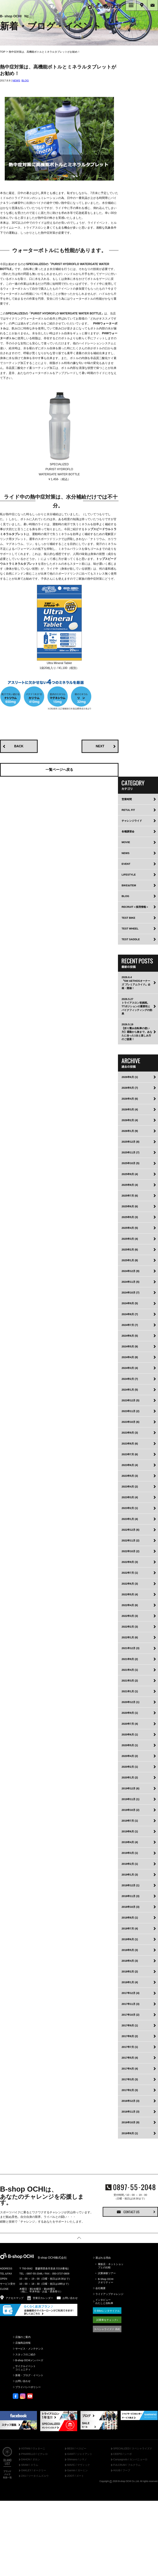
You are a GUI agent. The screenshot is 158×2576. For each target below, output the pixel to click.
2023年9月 (130, 1432)
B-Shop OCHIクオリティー (105, 2279)
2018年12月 (130, 1884)
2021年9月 (130, 1658)
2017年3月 (130, 2078)
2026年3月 (130, 1108)
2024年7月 (130, 1324)
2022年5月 (130, 1593)
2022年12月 (130, 1528)
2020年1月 (130, 1776)
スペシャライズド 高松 (107, 2328)
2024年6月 (130, 1334)
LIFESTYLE (129, 873)
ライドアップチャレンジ (109, 2292)
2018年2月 (130, 1970)
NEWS (16, 79)
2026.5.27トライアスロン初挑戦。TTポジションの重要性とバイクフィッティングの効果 (137, 1005)
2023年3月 (130, 1496)
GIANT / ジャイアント (79, 2453)
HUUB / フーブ (121, 2469)
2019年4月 (130, 1841)
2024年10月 (130, 1291)
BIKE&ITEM (129, 884)
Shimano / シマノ (77, 2458)
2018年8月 (130, 1917)
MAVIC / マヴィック (78, 2464)
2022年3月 (130, 1615)
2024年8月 (130, 1313)
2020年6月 (130, 1733)
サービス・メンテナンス (29, 2347)
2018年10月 (130, 1906)
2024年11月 (130, 1281)
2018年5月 (130, 1949)
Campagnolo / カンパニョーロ (130, 2458)
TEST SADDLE (131, 938)
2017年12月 (130, 1992)
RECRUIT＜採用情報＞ (135, 906)
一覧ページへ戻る (59, 768)
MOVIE (126, 841)
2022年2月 (130, 1626)
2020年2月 (130, 1766)
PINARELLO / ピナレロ (34, 2453)
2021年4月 (130, 1669)
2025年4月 (130, 1227)
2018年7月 (130, 1927)
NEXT (100, 745)
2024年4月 (130, 1356)
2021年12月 (130, 1647)
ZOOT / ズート (75, 2475)
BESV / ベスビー (76, 2447)
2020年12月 (130, 1701)
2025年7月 (130, 1194)
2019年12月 (130, 1787)
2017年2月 (130, 2089)
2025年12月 (130, 1140)
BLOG (25, 79)
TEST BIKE (128, 916)
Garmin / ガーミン (77, 2469)
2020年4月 (130, 1755)
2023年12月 (130, 1399)
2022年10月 (130, 1550)
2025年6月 (130, 1205)
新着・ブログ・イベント (29, 2374)
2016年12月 (130, 2100)
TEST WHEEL (130, 927)
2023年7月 (130, 1453)
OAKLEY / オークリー (33, 2469)
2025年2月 (130, 1248)
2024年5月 (130, 1345)
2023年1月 (130, 1518)
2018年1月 (130, 1981)
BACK (18, 745)
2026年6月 (130, 1076)
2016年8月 (130, 2132)
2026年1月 (130, 1130)
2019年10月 (130, 1809)
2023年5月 (130, 1475)
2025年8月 (130, 1184)
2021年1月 (130, 1690)
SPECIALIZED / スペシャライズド (132, 2447)
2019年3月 (130, 1852)
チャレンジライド (132, 819)
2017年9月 (130, 2024)
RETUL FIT (128, 808)
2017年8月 (130, 2035)
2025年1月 (130, 1259)
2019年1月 (130, 1873)
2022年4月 (130, 1604)
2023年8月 (130, 1442)
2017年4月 (130, 2067)
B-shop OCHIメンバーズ (29, 2359)
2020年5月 (130, 1744)
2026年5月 (130, 1087)
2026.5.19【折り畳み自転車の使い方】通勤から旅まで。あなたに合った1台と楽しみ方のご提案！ (137, 1031)
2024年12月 (130, 1270)
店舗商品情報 (23, 2341)
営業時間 (127, 798)
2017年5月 (130, 2057)
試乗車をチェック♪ (107, 2318)
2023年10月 (130, 1421)
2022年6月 (130, 1582)
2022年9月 (130, 1561)
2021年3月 (130, 1679)
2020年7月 (130, 1722)
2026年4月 (130, 1097)
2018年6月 (130, 1938)
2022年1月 (130, 1636)
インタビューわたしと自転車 (104, 2300)
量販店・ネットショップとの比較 (110, 2265)
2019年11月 (130, 1798)
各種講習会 (128, 830)
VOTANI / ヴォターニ (33, 2447)
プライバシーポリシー (28, 2386)
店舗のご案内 (23, 2335)
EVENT (126, 862)
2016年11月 (130, 2111)
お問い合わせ (23, 2380)
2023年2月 (130, 1507)
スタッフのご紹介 (25, 2353)
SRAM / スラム (29, 2464)
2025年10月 (130, 1162)
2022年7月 (130, 1572)
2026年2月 (130, 1119)
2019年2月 (130, 1863)
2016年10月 (130, 2121)
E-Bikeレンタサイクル (107, 2309)
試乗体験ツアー (107, 2272)
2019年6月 (130, 1830)
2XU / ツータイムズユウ (35, 2475)
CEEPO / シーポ (122, 2453)
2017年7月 (130, 2046)
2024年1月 (130, 1388)
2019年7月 (130, 1819)
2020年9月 (130, 1712)
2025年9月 (130, 1173)
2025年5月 (130, 1216)
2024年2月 (130, 1378)
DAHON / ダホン (30, 2458)
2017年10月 (130, 2013)
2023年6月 (130, 1464)
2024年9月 (130, 1302)
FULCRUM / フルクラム (127, 2464)
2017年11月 (130, 2003)
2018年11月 (130, 1895)
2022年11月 (130, 1539)
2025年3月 (130, 1238)
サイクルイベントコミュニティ (25, 2367)
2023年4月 (130, 1485)
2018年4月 (130, 1960)
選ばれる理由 (103, 2256)
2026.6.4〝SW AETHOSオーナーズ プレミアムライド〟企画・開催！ (136, 981)
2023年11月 (130, 1410)
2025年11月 (130, 1151)
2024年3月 (130, 1367)
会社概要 (100, 2287)
